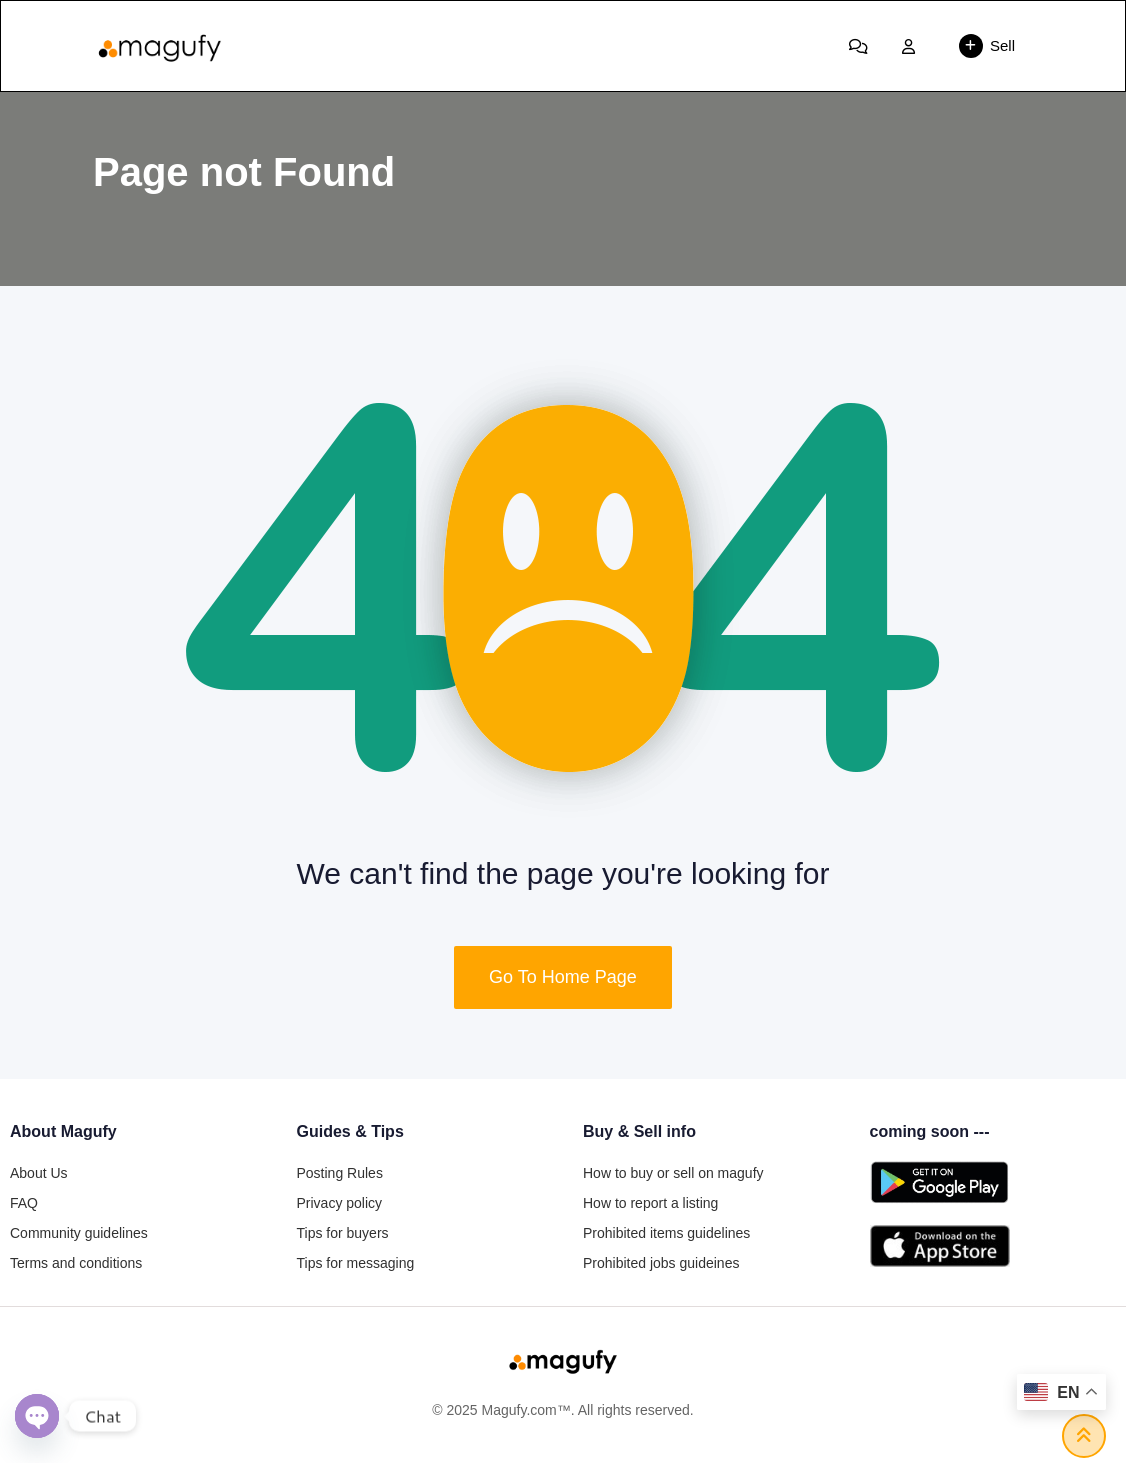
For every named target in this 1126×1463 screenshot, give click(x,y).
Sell (987, 46)
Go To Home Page (563, 977)
